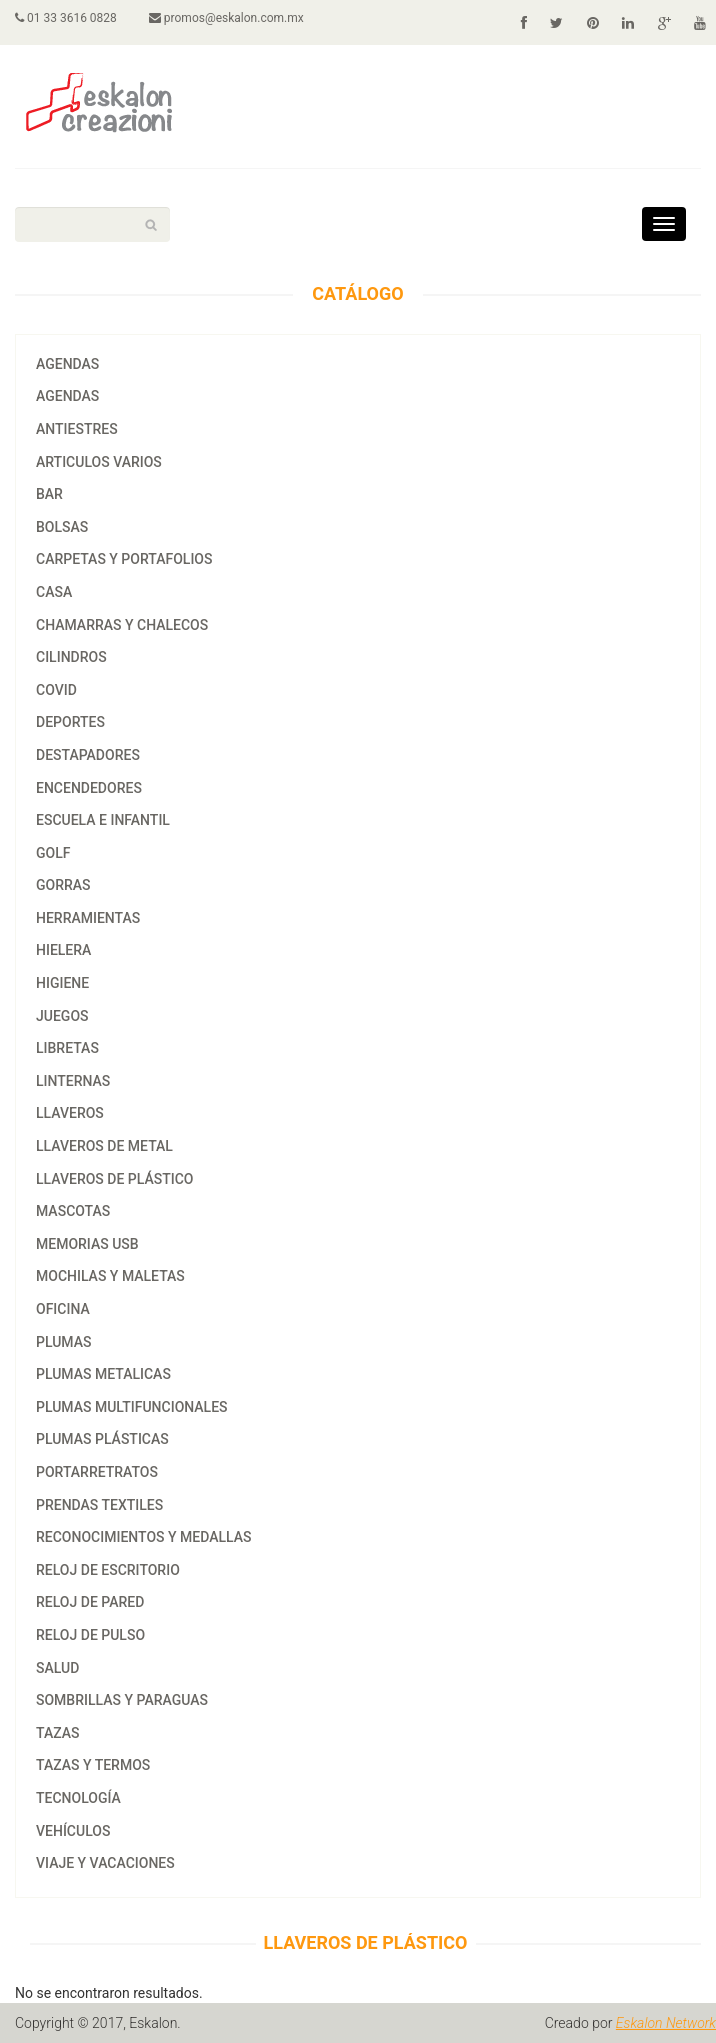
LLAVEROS (70, 1113)
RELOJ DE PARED (90, 1602)
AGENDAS (67, 364)
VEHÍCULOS (73, 1831)
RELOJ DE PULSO (90, 1635)
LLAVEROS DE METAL (104, 1146)
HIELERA (63, 950)
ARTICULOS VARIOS (99, 462)
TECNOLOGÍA (78, 1798)
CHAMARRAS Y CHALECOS (122, 625)
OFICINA (63, 1309)
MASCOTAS (73, 1211)
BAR (49, 494)
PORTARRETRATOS (97, 1472)
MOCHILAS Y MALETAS (110, 1276)
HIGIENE (62, 983)
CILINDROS (71, 657)
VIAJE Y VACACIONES (105, 1863)
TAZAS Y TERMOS (93, 1765)
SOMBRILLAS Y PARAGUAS (122, 1700)
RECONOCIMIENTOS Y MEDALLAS (143, 1537)
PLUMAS (64, 1342)
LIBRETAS (67, 1048)
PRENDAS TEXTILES (99, 1505)
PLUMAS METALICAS (103, 1374)
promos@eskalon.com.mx (226, 18)
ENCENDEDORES (89, 788)
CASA (54, 592)
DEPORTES (70, 722)
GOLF (53, 853)
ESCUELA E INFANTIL (103, 820)
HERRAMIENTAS (88, 918)
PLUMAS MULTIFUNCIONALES (132, 1407)
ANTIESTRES (77, 429)
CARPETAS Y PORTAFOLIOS (124, 559)
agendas (67, 396)
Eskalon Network (666, 2023)
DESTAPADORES (88, 755)
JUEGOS (62, 1016)
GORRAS (63, 885)
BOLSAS (62, 527)
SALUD (57, 1668)
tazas (57, 1733)
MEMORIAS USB (87, 1244)
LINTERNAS (73, 1081)
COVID (56, 690)
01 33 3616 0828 (66, 18)
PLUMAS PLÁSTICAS (102, 1439)
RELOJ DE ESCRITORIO (108, 1570)
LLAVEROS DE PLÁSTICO (115, 1179)
